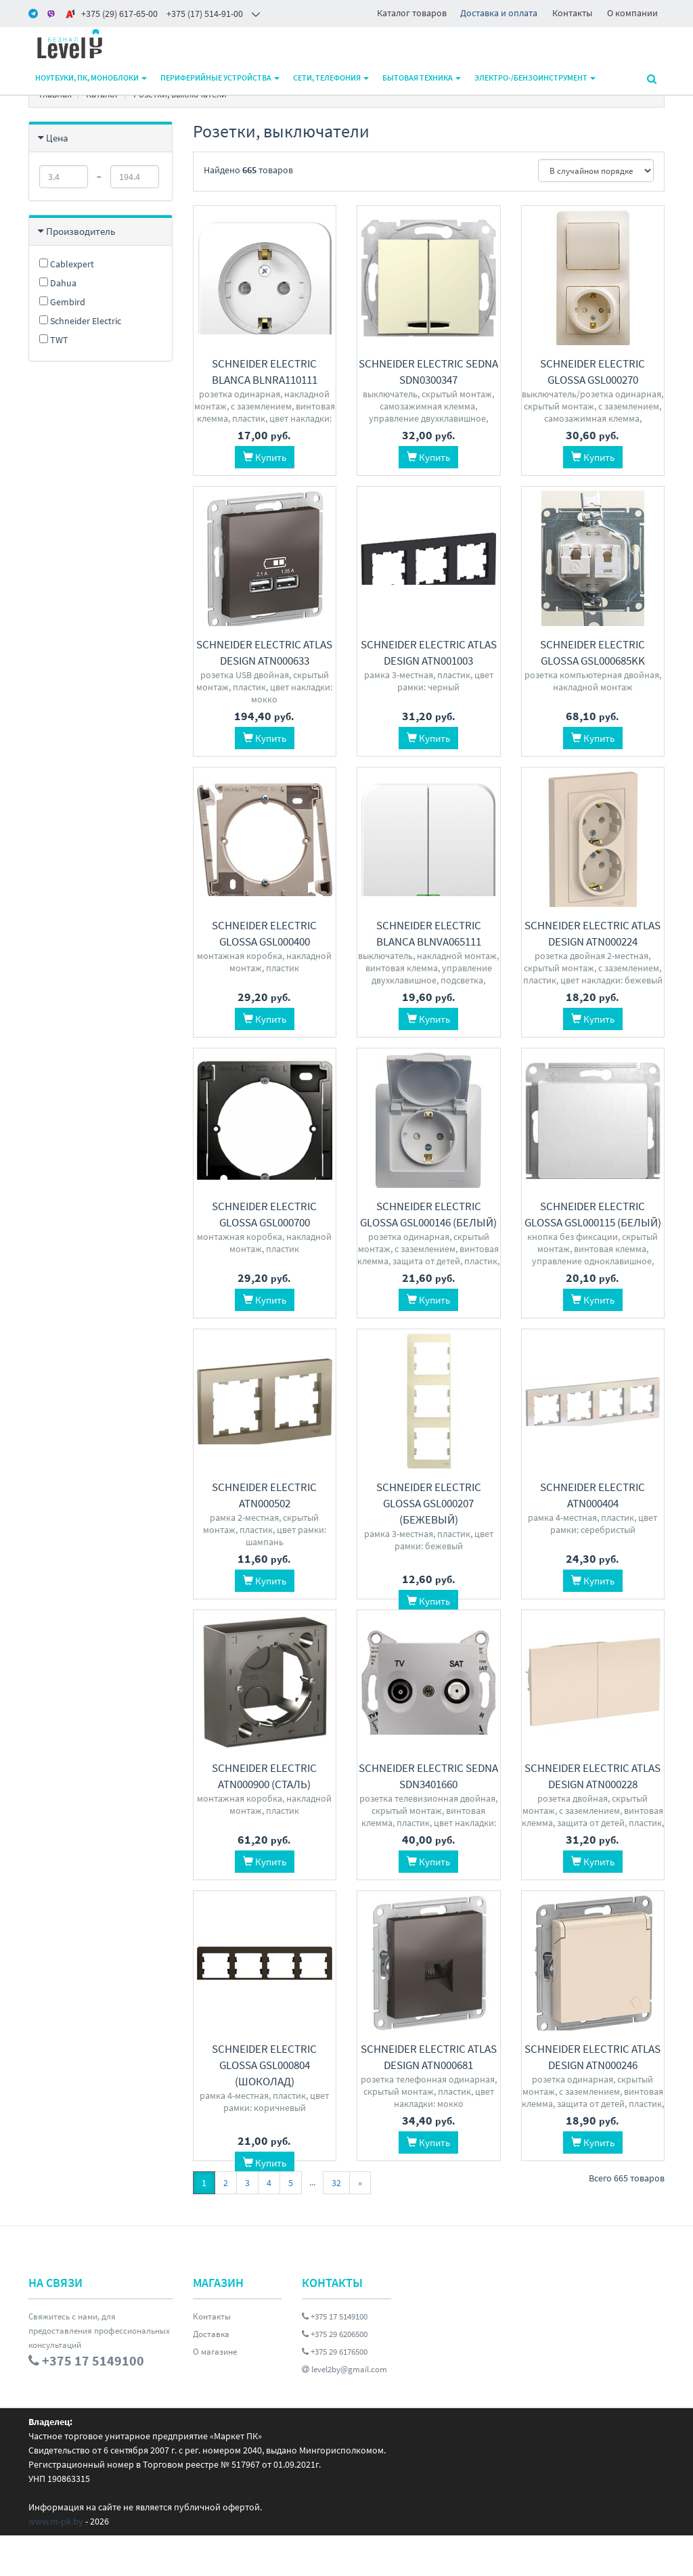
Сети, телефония (331, 77)
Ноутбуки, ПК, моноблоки (91, 77)
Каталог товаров (412, 13)
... (312, 2223)
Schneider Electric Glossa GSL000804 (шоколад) (264, 2085)
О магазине (215, 2392)
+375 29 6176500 (334, 2392)
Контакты (572, 13)
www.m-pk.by (55, 2562)
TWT (53, 340)
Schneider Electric (80, 321)
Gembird (62, 302)
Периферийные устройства (220, 77)
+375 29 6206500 (334, 2374)
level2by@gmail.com (344, 2410)
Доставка (211, 2374)
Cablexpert (66, 264)
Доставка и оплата (498, 13)
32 (336, 2223)
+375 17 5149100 (334, 2357)
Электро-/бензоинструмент (535, 77)
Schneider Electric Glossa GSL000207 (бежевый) (428, 1503)
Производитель (80, 231)
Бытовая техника (421, 77)
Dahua (57, 283)
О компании (632, 13)
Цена (57, 137)
